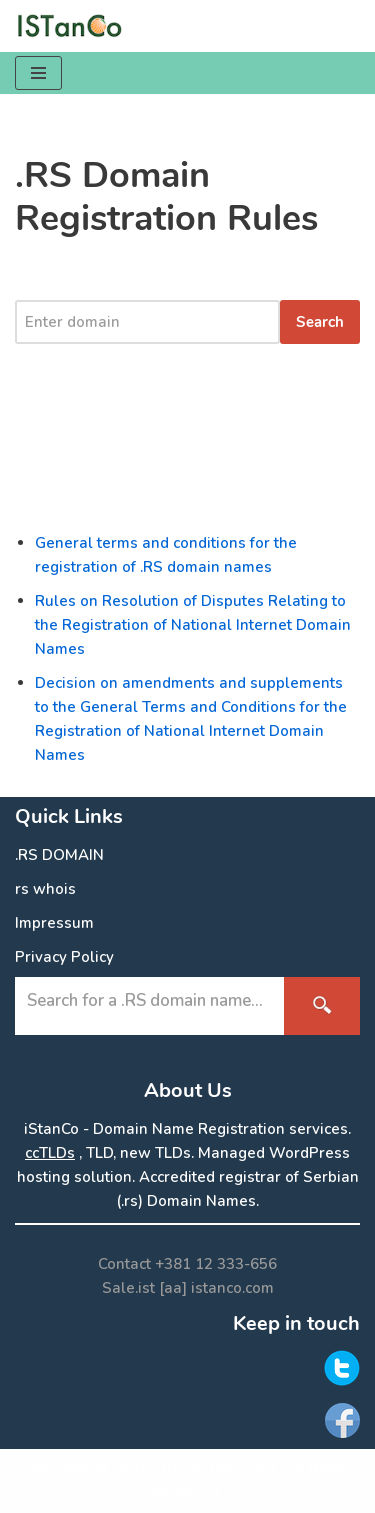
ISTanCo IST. (236, 1469)
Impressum (54, 923)
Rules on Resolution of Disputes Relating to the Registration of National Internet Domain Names (193, 625)
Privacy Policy (64, 957)
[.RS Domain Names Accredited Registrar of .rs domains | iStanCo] (75, 26)
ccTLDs (50, 1153)
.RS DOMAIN (59, 855)
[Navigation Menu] (38, 73)
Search (320, 322)
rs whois (45, 889)
